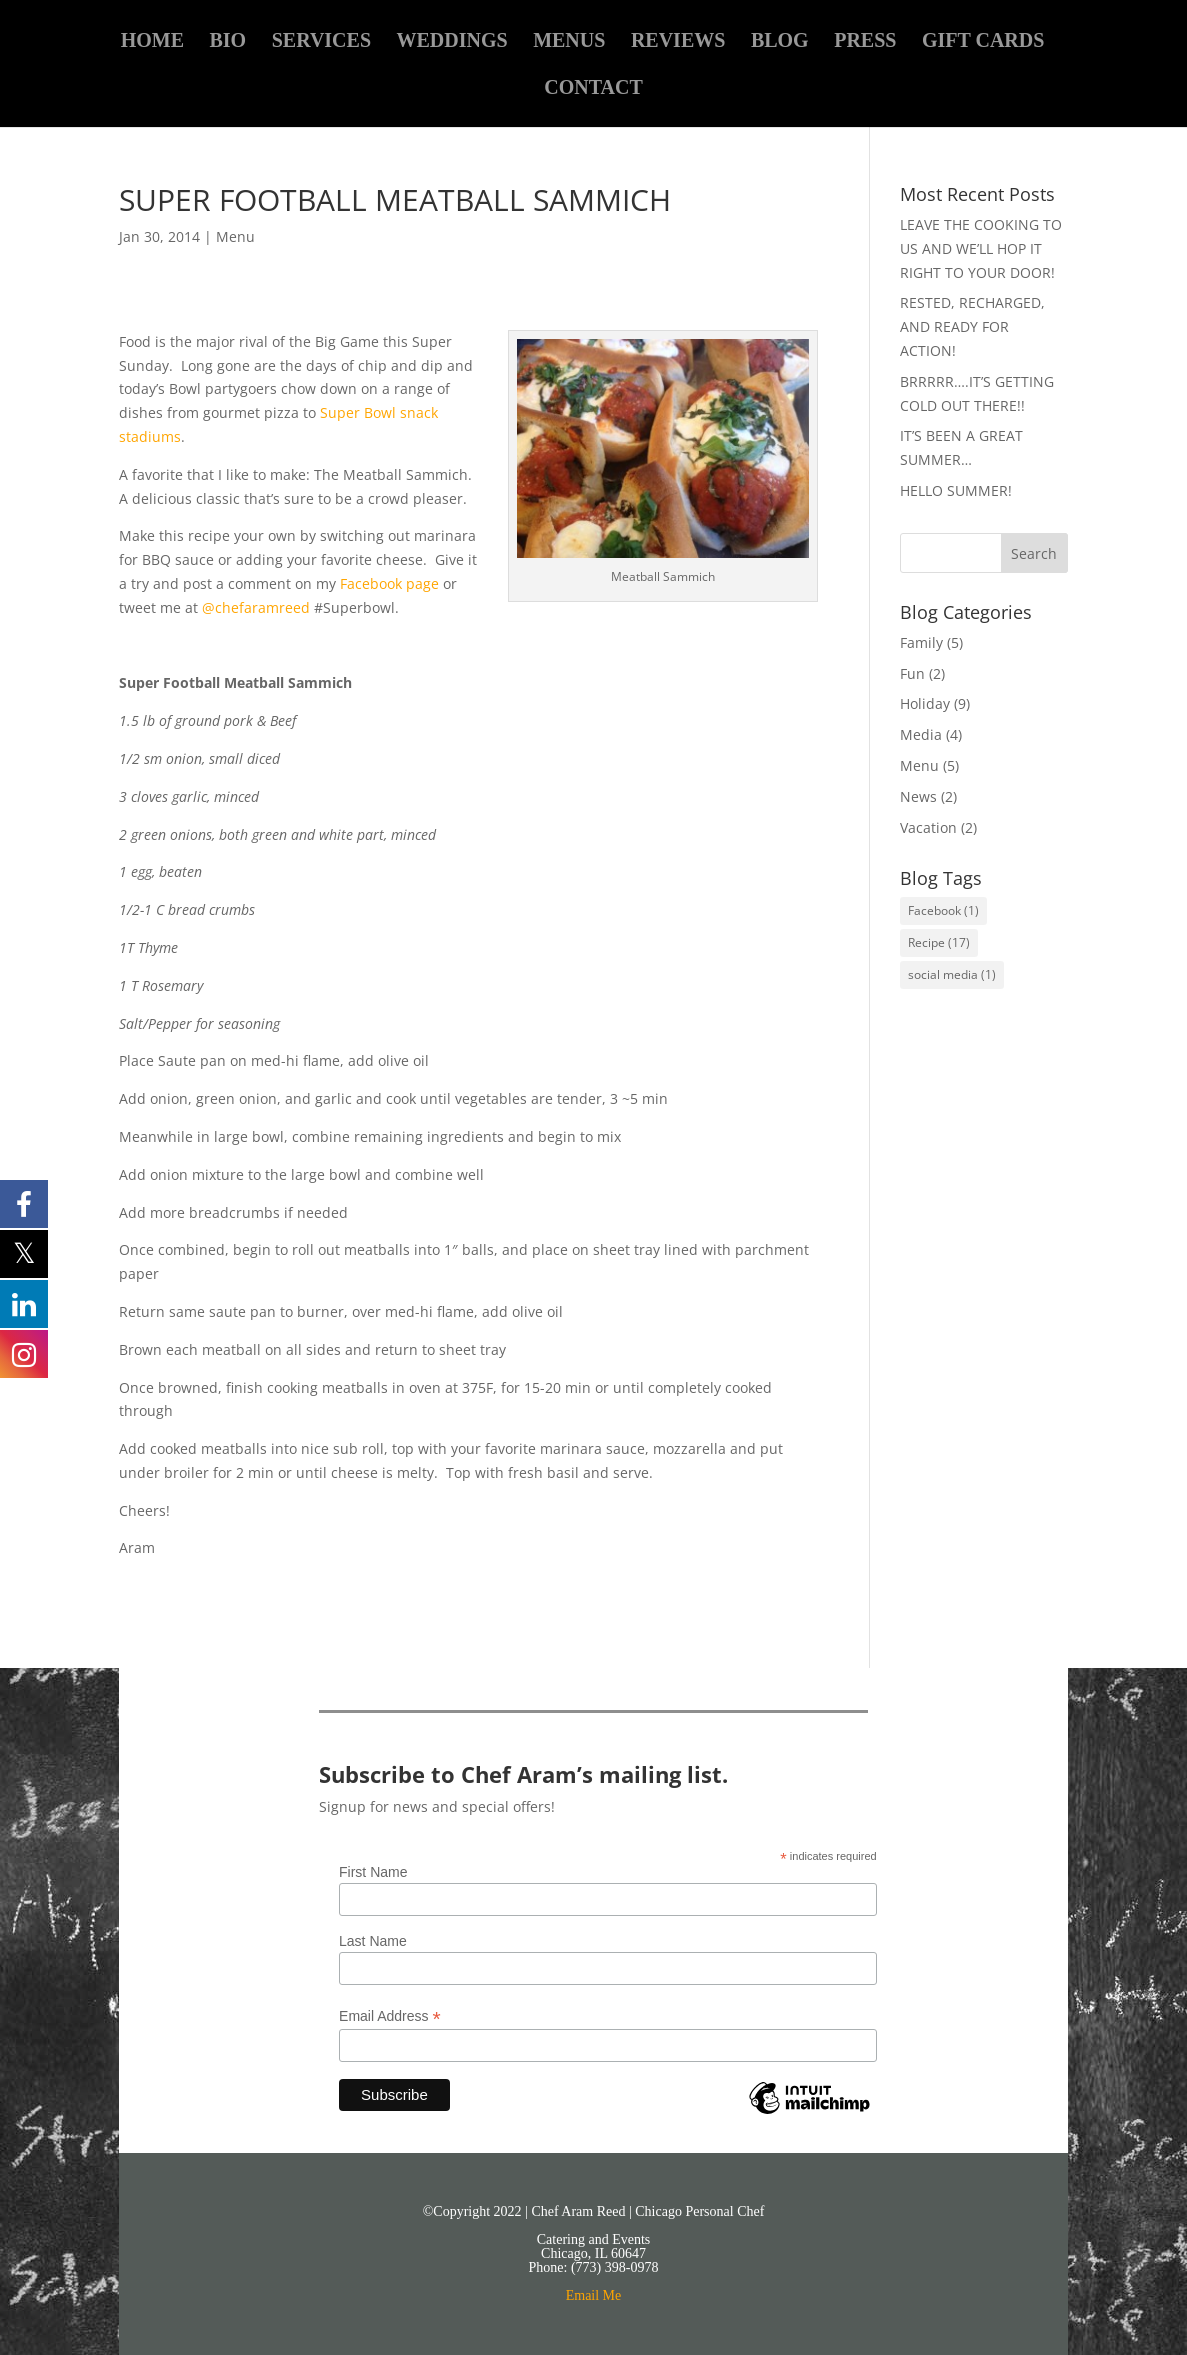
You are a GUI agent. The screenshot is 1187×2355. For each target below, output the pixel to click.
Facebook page (389, 583)
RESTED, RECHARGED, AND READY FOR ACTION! (972, 326)
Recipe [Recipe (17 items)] (939, 942)
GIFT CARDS (983, 42)
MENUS (569, 42)
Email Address (390, 2016)
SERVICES (321, 42)
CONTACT (593, 89)
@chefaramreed (258, 607)
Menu (235, 236)
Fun (912, 673)
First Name (373, 1872)
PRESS (865, 42)
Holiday (925, 703)
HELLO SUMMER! (956, 490)
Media (921, 734)
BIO (227, 42)
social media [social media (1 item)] (952, 974)
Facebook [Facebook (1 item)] (943, 910)
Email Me (594, 2295)
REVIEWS (678, 42)
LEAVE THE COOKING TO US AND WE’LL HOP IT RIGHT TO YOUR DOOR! (981, 248)
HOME (152, 42)
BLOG (780, 42)
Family (921, 642)
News (918, 796)
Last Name (373, 1941)
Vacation (928, 827)
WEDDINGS (452, 42)
